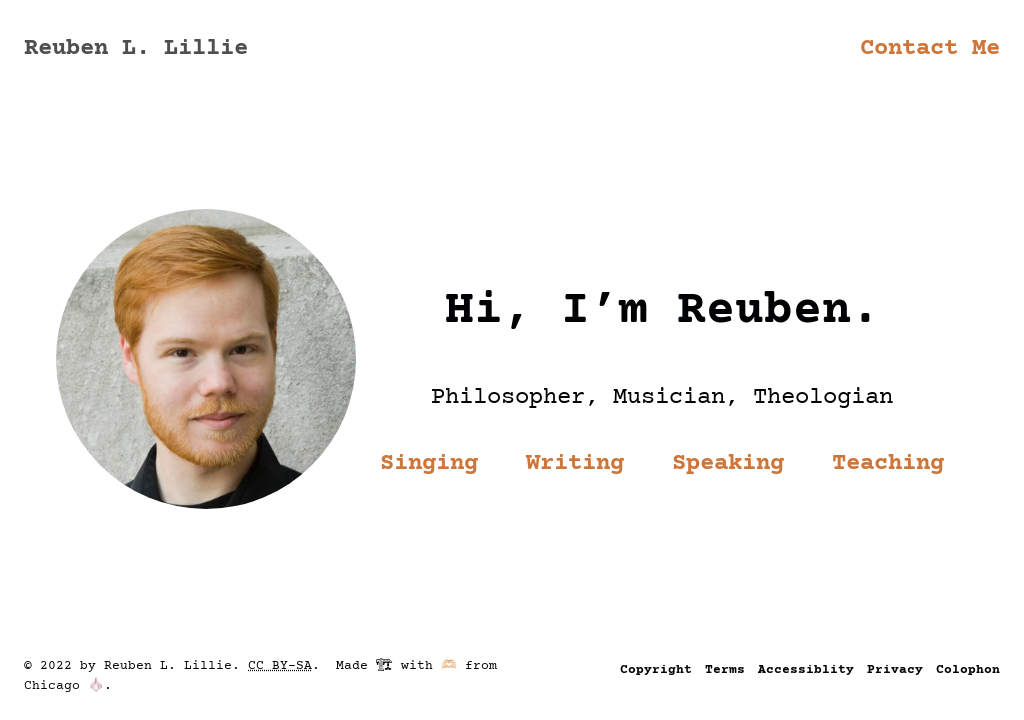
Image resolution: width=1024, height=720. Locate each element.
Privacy (895, 670)
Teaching (888, 463)
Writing (575, 463)
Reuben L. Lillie (136, 48)
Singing (429, 463)
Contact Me (930, 48)
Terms (725, 670)
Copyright (656, 670)
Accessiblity (806, 670)
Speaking (728, 463)
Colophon (968, 670)
